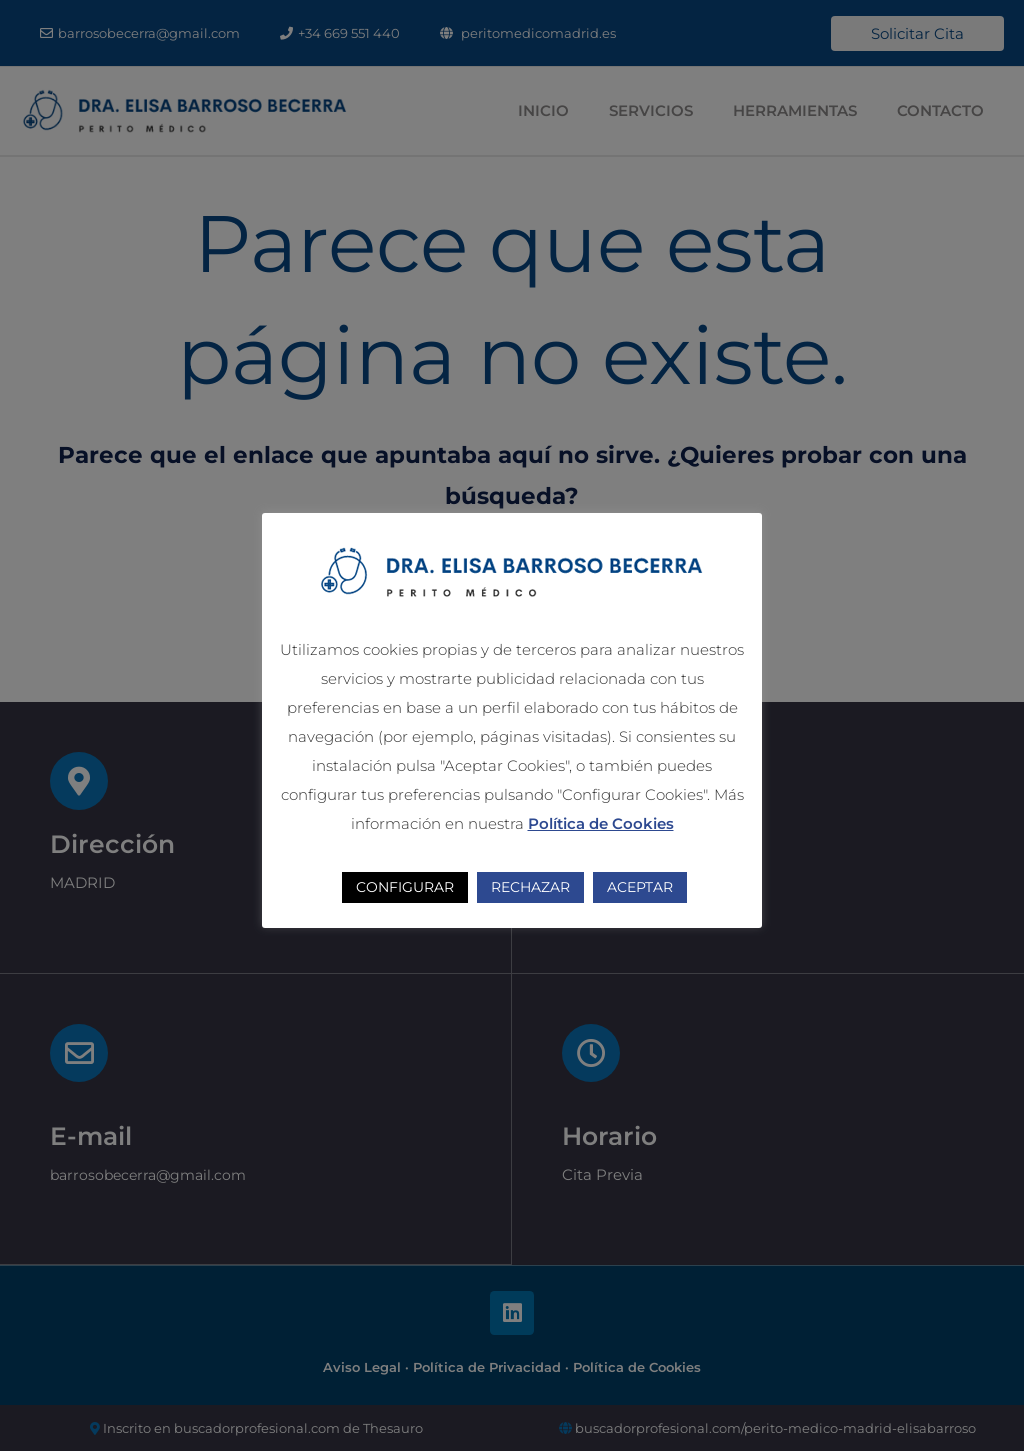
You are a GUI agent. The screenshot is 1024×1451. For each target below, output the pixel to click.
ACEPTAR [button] (640, 887)
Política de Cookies (601, 823)
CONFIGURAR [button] (405, 887)
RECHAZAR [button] (530, 887)
